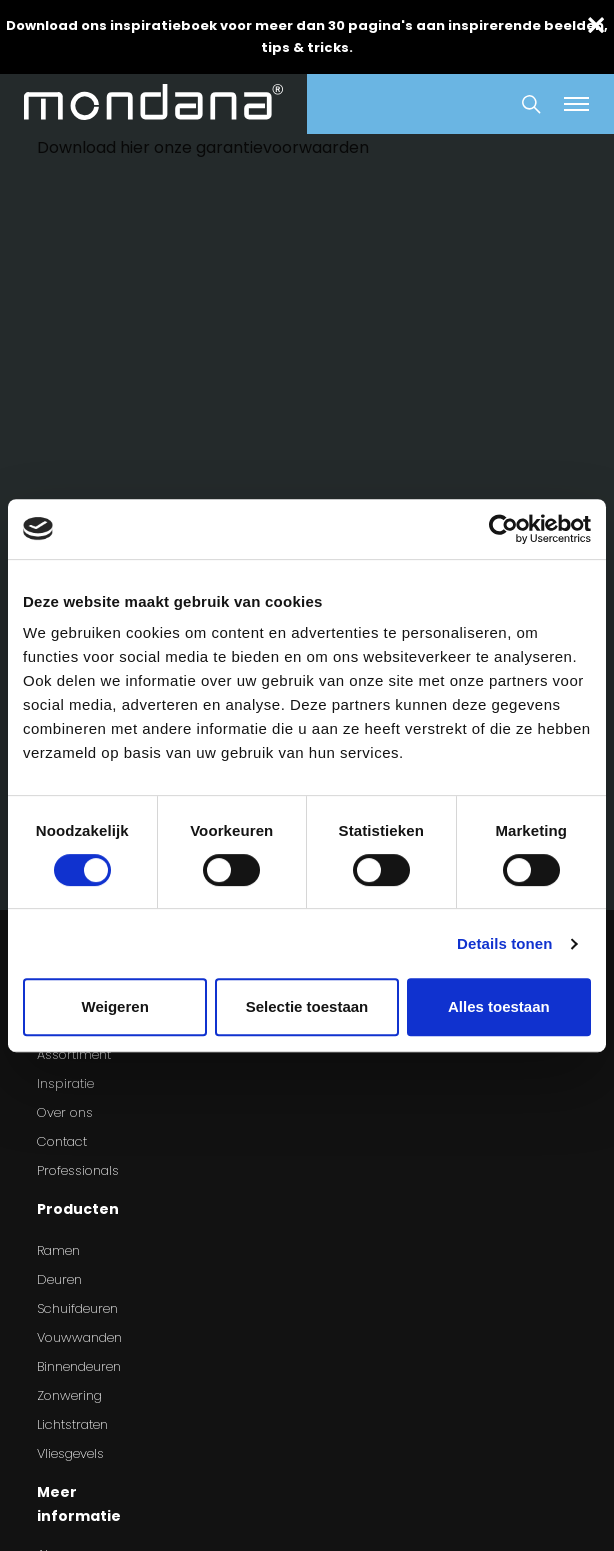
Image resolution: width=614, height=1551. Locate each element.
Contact (62, 1141)
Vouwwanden (79, 1337)
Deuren (59, 1279)
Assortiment (74, 1054)
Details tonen (504, 943)
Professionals (78, 1170)
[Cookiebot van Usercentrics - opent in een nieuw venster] (503, 529)
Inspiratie (65, 1083)
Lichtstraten (72, 1424)
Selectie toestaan (307, 1006)
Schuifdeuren (77, 1308)
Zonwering (69, 1395)
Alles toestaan (499, 1006)
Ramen (58, 1250)
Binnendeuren (79, 1366)
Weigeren (115, 1006)
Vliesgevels (70, 1453)
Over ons (65, 1112)
